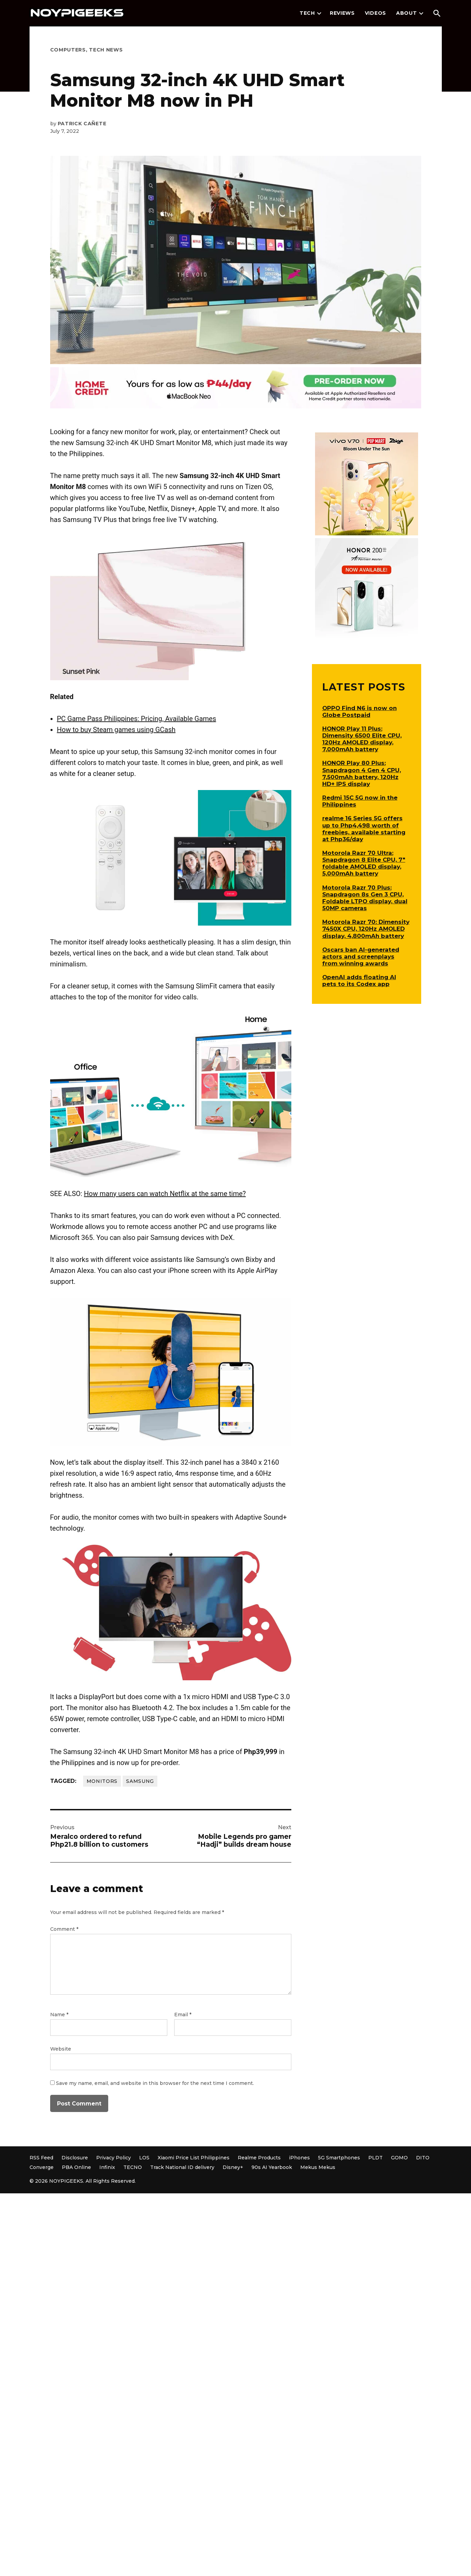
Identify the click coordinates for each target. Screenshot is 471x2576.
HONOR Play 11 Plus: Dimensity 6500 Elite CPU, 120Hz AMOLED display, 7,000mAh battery (362, 739)
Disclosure (74, 2158)
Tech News (106, 50)
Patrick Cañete (82, 123)
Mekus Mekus (317, 2167)
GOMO (399, 2158)
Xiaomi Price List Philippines (193, 2158)
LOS (144, 2158)
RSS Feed (41, 2158)
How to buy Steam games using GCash (116, 730)
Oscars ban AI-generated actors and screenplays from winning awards (360, 956)
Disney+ (233, 2167)
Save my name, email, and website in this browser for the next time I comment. (155, 2083)
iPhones (299, 2158)
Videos (375, 13)
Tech (307, 13)
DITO (422, 2158)
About (406, 13)
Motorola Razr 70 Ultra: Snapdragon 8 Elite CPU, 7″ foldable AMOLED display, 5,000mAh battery (363, 863)
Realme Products (259, 2158)
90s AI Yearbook (271, 2167)
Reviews (342, 13)
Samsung (140, 1781)
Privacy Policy (113, 2158)
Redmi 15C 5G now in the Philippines (359, 801)
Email (182, 2014)
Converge (42, 2167)
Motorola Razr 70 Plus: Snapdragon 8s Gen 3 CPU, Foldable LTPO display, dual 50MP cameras (364, 898)
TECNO (132, 2167)
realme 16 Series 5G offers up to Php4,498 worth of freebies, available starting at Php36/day (363, 828)
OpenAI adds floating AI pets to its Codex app (359, 980)
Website (60, 2049)
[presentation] (319, 13)
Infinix (107, 2167)
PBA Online (76, 2167)
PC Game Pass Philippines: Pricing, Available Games (136, 719)
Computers (68, 50)
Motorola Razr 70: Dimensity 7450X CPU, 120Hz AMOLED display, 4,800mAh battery (366, 928)
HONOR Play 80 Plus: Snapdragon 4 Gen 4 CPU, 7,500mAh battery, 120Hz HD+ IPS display (361, 773)
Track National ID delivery (182, 2167)
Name (59, 2014)
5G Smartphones (339, 2158)
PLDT (375, 2158)
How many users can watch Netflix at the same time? (165, 1194)
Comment (64, 1929)
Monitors (102, 1781)
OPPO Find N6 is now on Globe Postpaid (359, 711)
